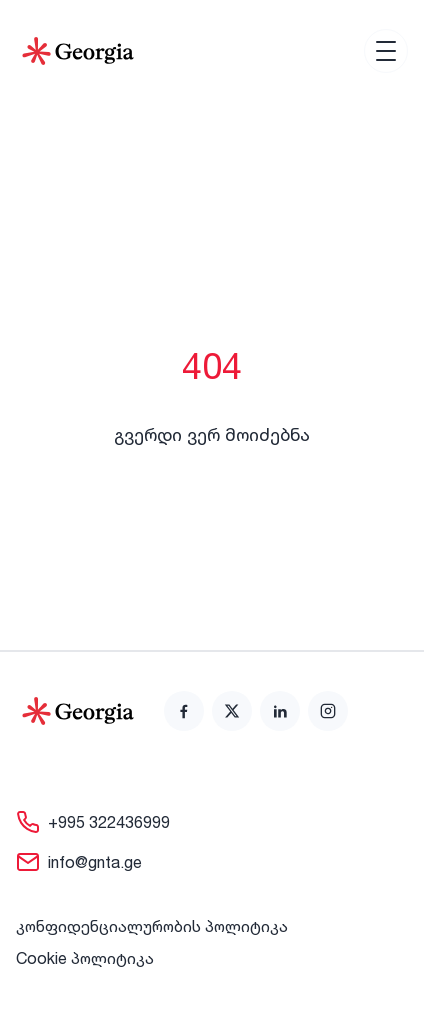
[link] (184, 711)
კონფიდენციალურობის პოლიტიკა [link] (152, 926)
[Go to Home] (78, 51)
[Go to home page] (78, 711)
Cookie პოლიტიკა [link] (85, 958)
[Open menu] (386, 51)
